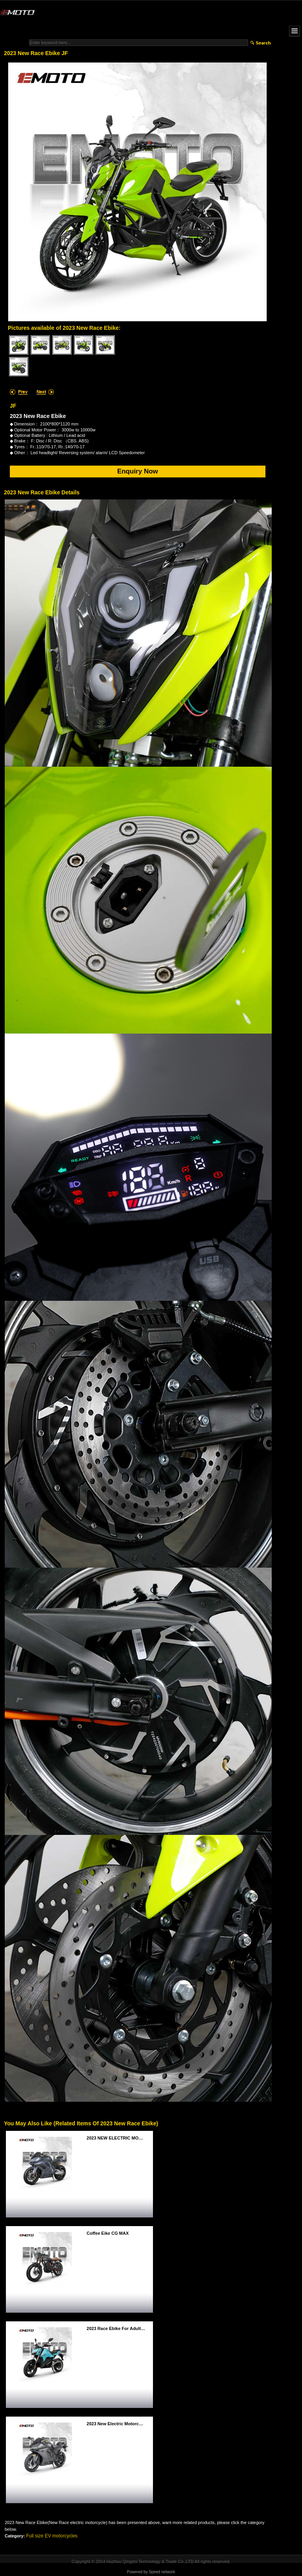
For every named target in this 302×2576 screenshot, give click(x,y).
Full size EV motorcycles (51, 2536)
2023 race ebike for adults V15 (118, 2328)
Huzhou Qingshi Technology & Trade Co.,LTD (150, 2561)
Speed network (162, 2572)
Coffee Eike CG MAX (108, 2233)
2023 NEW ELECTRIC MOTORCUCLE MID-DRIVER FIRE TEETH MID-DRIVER (118, 2138)
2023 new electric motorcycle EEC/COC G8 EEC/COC (118, 2423)
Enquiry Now (137, 471)
